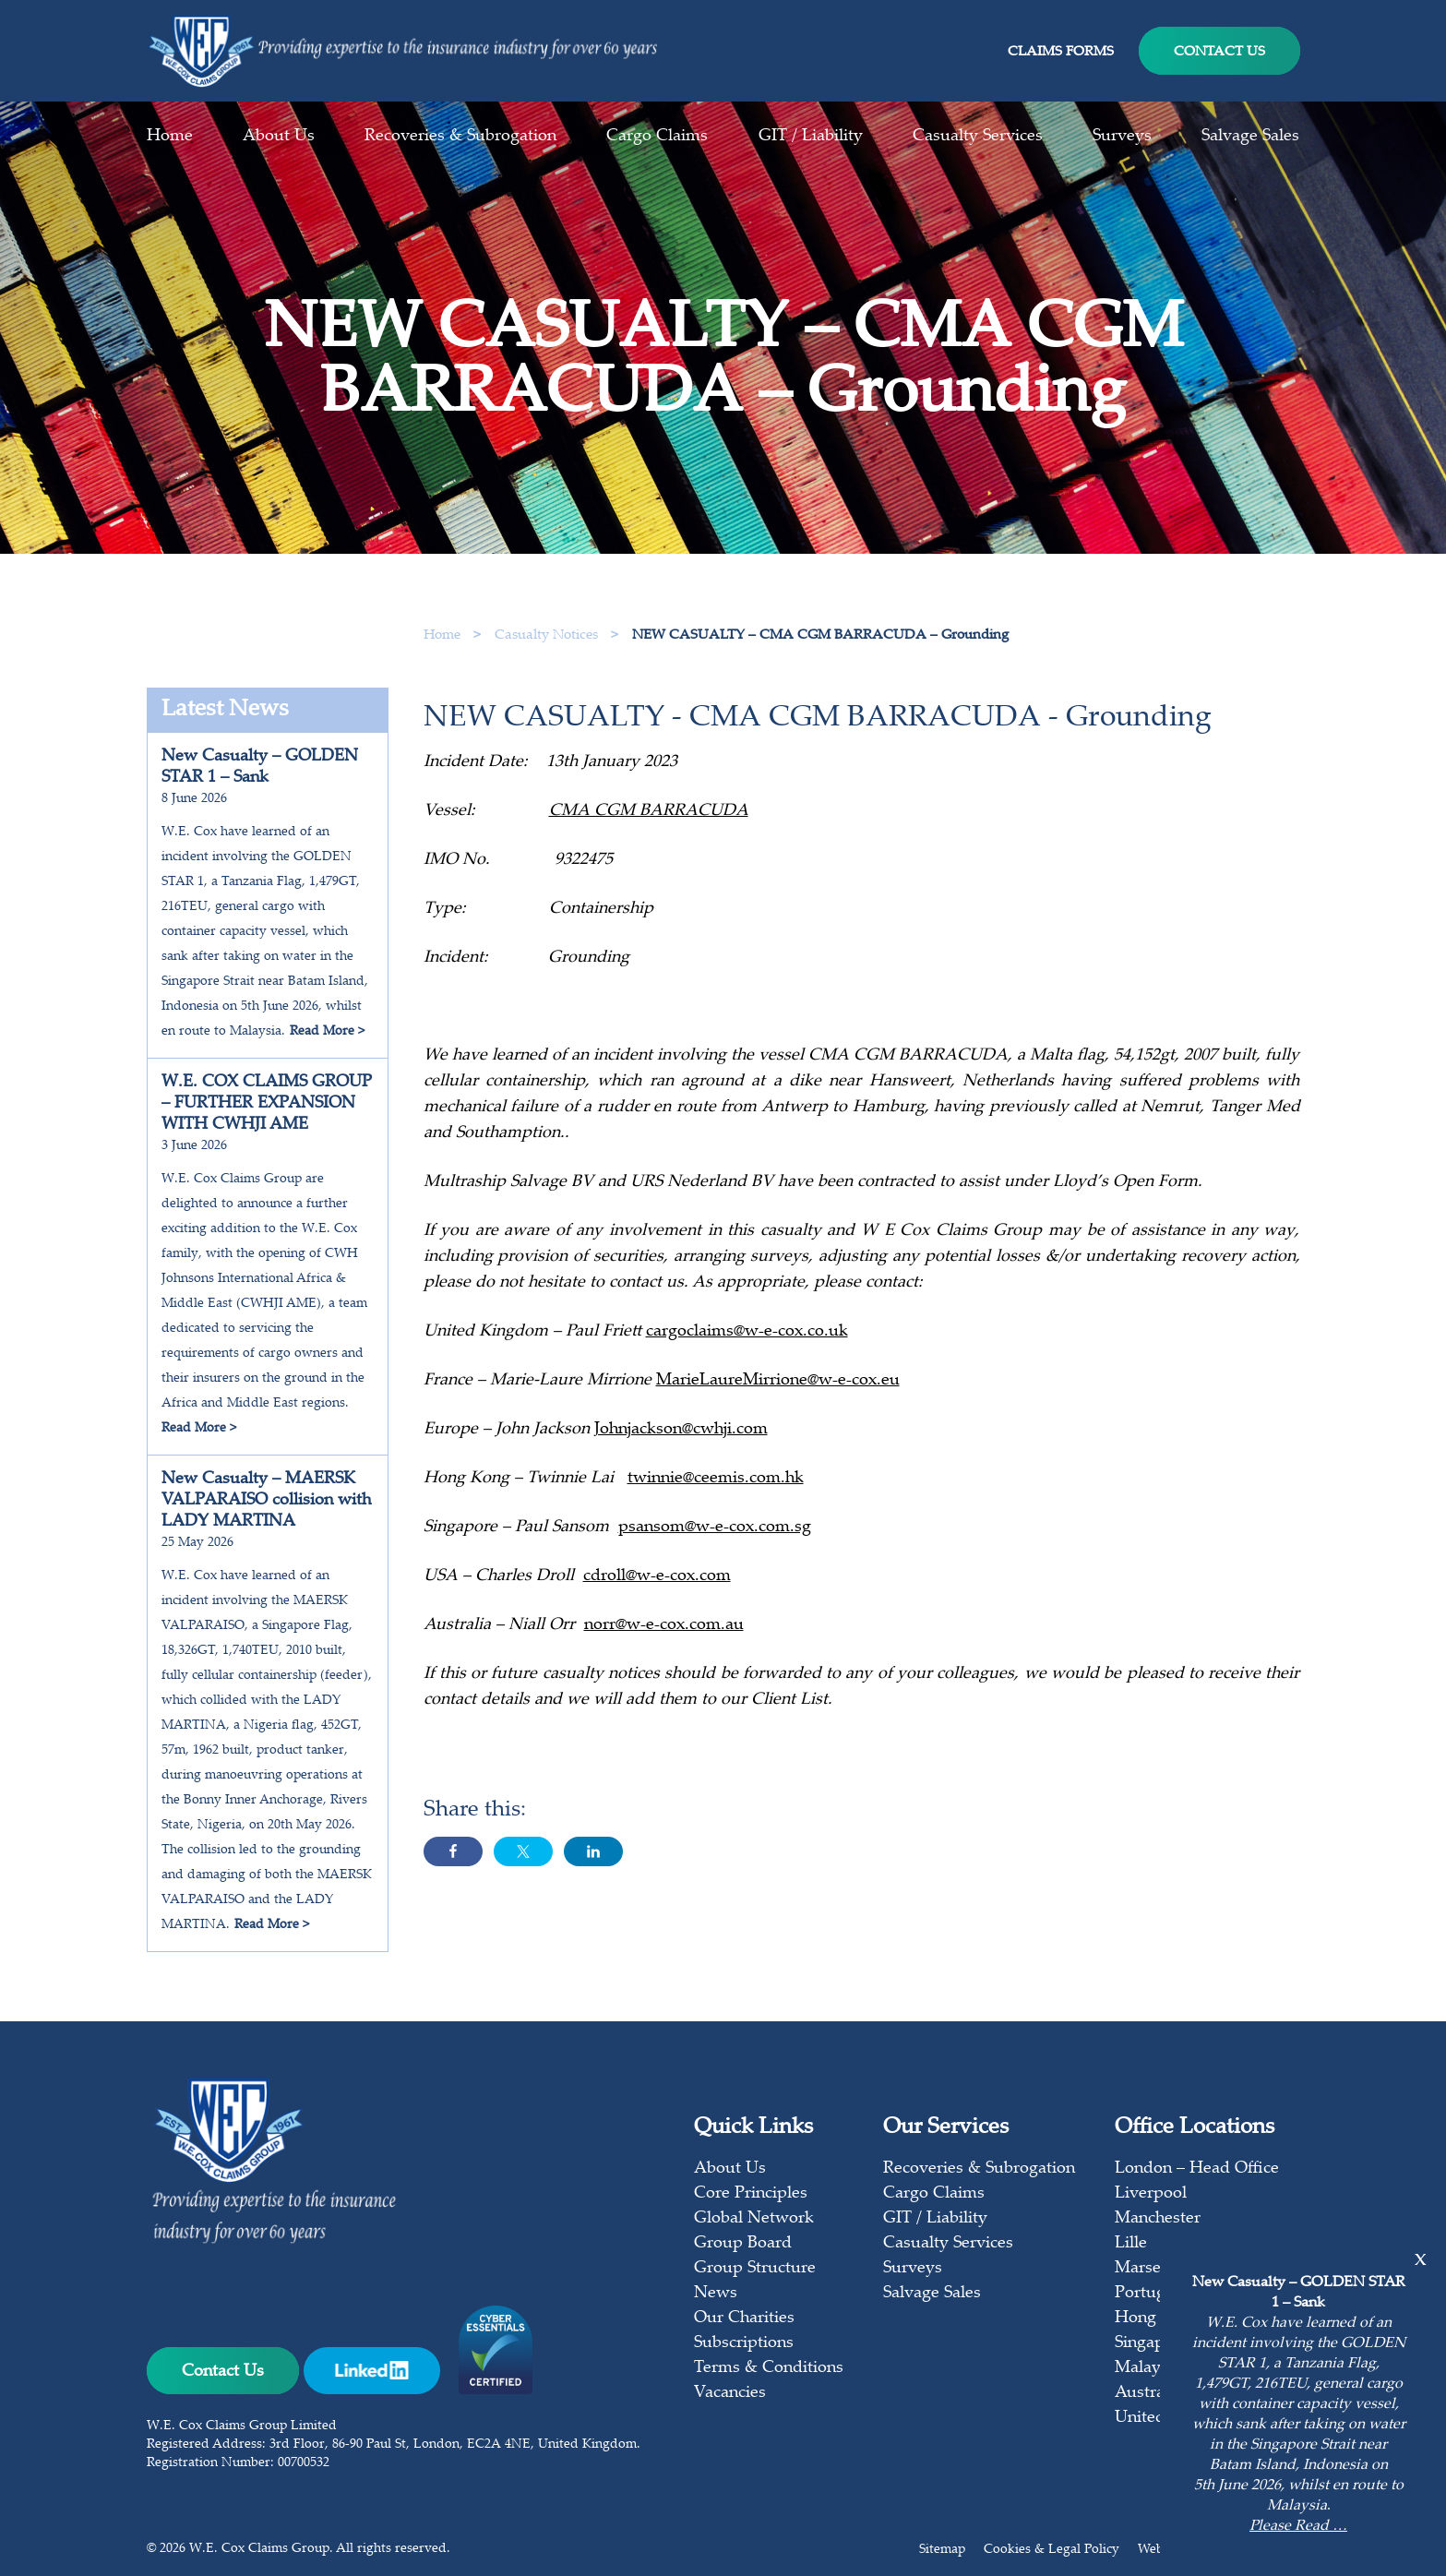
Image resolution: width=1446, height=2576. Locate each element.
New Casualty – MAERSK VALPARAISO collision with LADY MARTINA (266, 1500)
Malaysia (1148, 2368)
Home (170, 136)
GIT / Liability (811, 136)
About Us (279, 136)
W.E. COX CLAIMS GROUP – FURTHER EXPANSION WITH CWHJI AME (266, 1103)
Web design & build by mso (1219, 2550)
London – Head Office (1197, 2169)
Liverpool (1151, 2194)
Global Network (754, 2219)
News (715, 2293)
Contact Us (1219, 52)
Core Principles (750, 2194)
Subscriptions (744, 2343)
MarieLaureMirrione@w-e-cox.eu (778, 1399)
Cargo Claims (657, 136)
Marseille (1149, 2268)
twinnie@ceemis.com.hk (715, 1497)
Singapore (1152, 2343)
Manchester (1158, 2219)
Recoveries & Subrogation (460, 136)
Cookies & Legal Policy (1051, 2550)
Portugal (1146, 2293)
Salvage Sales (1250, 136)
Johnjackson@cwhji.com (681, 1448)
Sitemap (942, 2550)
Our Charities (744, 2318)
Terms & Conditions (768, 2368)
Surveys (1122, 136)
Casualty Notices (548, 635)
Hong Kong (1158, 2318)
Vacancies (730, 2393)
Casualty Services (978, 136)
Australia (1148, 2393)
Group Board (743, 2243)
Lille (1131, 2243)
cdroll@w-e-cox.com (657, 1595)
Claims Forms (1061, 52)
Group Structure (755, 2268)
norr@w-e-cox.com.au (664, 1643)
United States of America (1207, 2418)
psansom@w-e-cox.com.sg (714, 1546)
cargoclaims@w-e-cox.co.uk (747, 1350)
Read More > (327, 1031)
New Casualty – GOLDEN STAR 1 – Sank (259, 767)
